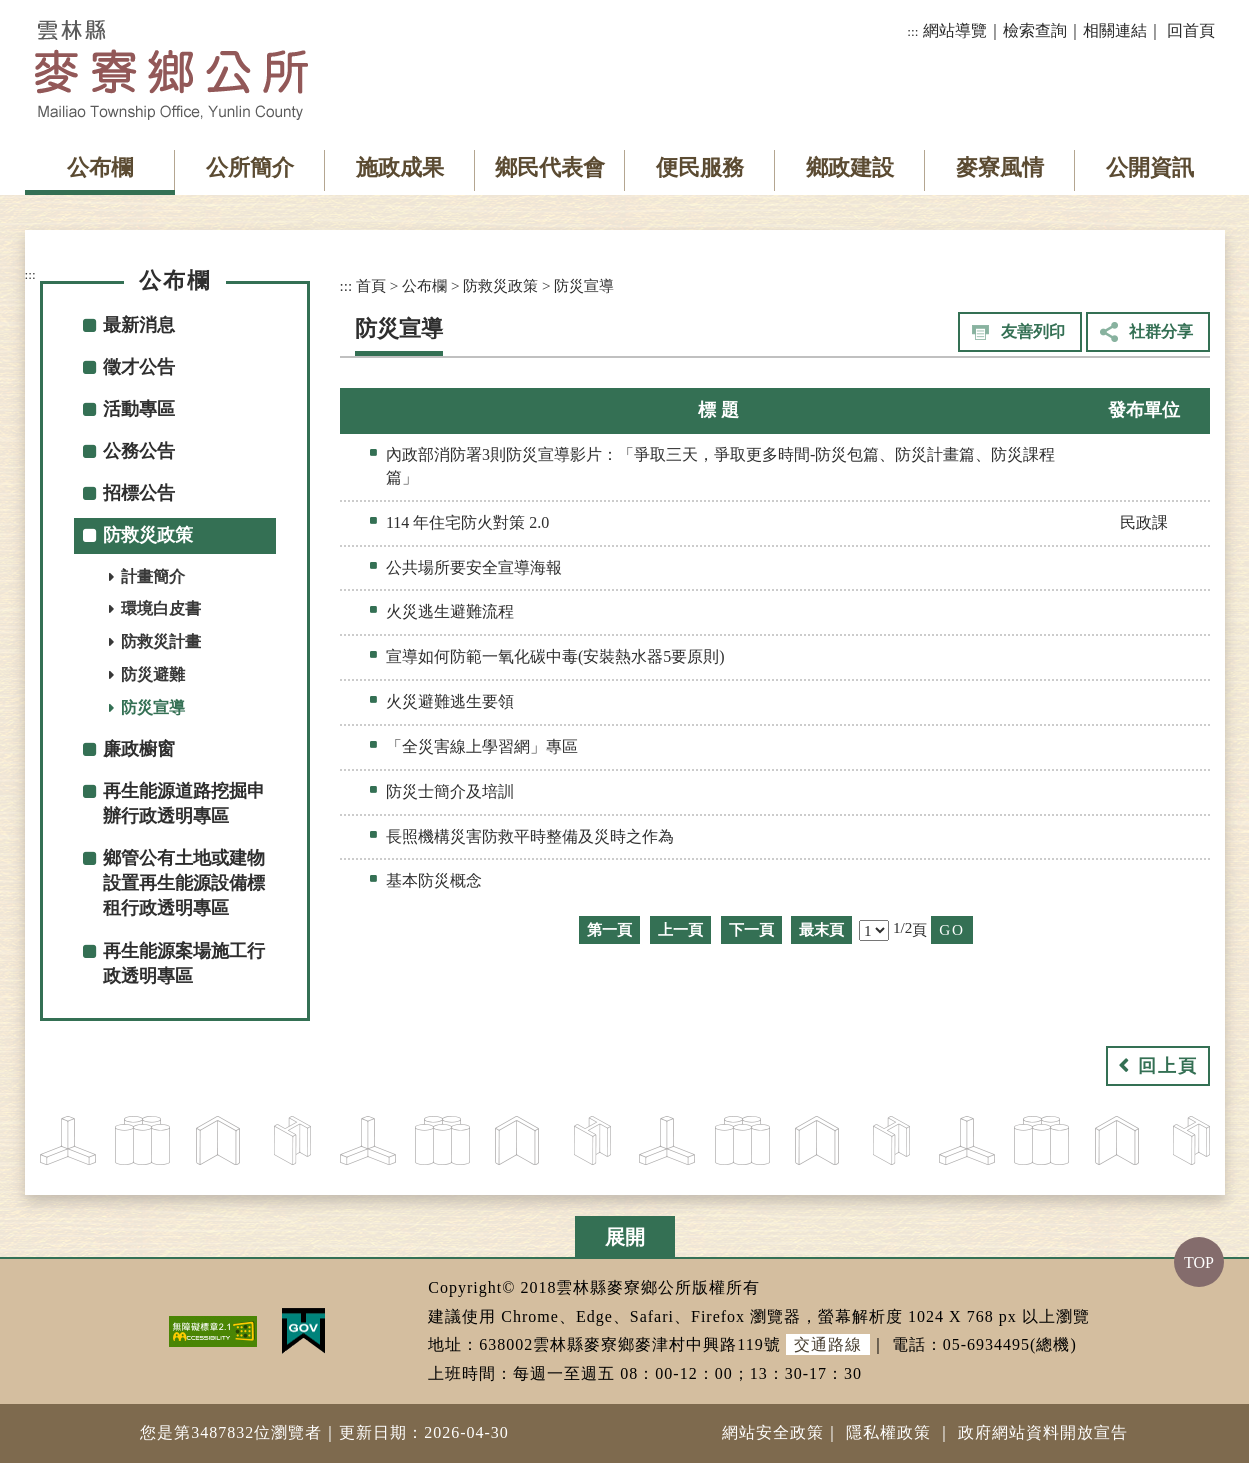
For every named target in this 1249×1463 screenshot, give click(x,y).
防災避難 (153, 674)
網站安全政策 (773, 1432)
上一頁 (680, 929)
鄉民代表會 (550, 167)
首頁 (371, 285)
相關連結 (1115, 30)
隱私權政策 (888, 1432)
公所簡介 (250, 167)
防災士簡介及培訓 (450, 791)
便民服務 (700, 167)
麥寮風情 (1000, 167)
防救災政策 (500, 285)
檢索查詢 (1035, 30)
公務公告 (139, 451)
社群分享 (1161, 331)
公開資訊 (1150, 167)
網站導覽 (955, 30)
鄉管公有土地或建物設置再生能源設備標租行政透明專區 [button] (184, 883)
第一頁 (609, 929)
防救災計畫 (161, 641)
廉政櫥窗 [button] (139, 749)
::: (912, 31)
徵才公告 (139, 367)
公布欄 (100, 167)
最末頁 (821, 929)
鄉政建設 (850, 167)
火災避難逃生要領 (450, 701)
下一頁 (751, 929)
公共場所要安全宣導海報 (474, 567)
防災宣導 (153, 707)
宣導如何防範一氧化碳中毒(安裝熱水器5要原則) (555, 656)
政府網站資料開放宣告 (1043, 1432)
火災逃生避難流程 (450, 611)
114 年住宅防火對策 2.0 (467, 522)
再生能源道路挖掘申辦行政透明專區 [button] (184, 803)
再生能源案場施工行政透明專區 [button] (184, 963)
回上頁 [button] (1168, 1066)
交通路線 (828, 1344)
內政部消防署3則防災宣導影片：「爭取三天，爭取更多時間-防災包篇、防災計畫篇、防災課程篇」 (720, 466)
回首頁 (1191, 30)
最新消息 (139, 325)
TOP (1199, 1262)
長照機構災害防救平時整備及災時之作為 (530, 836)
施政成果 (400, 167)
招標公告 (139, 493)
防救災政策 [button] (148, 535)
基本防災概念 (434, 880)
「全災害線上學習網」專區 (482, 746)
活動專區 (139, 409)
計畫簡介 (153, 576)
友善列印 (1033, 331)
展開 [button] (625, 1237)
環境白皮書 (161, 608)
